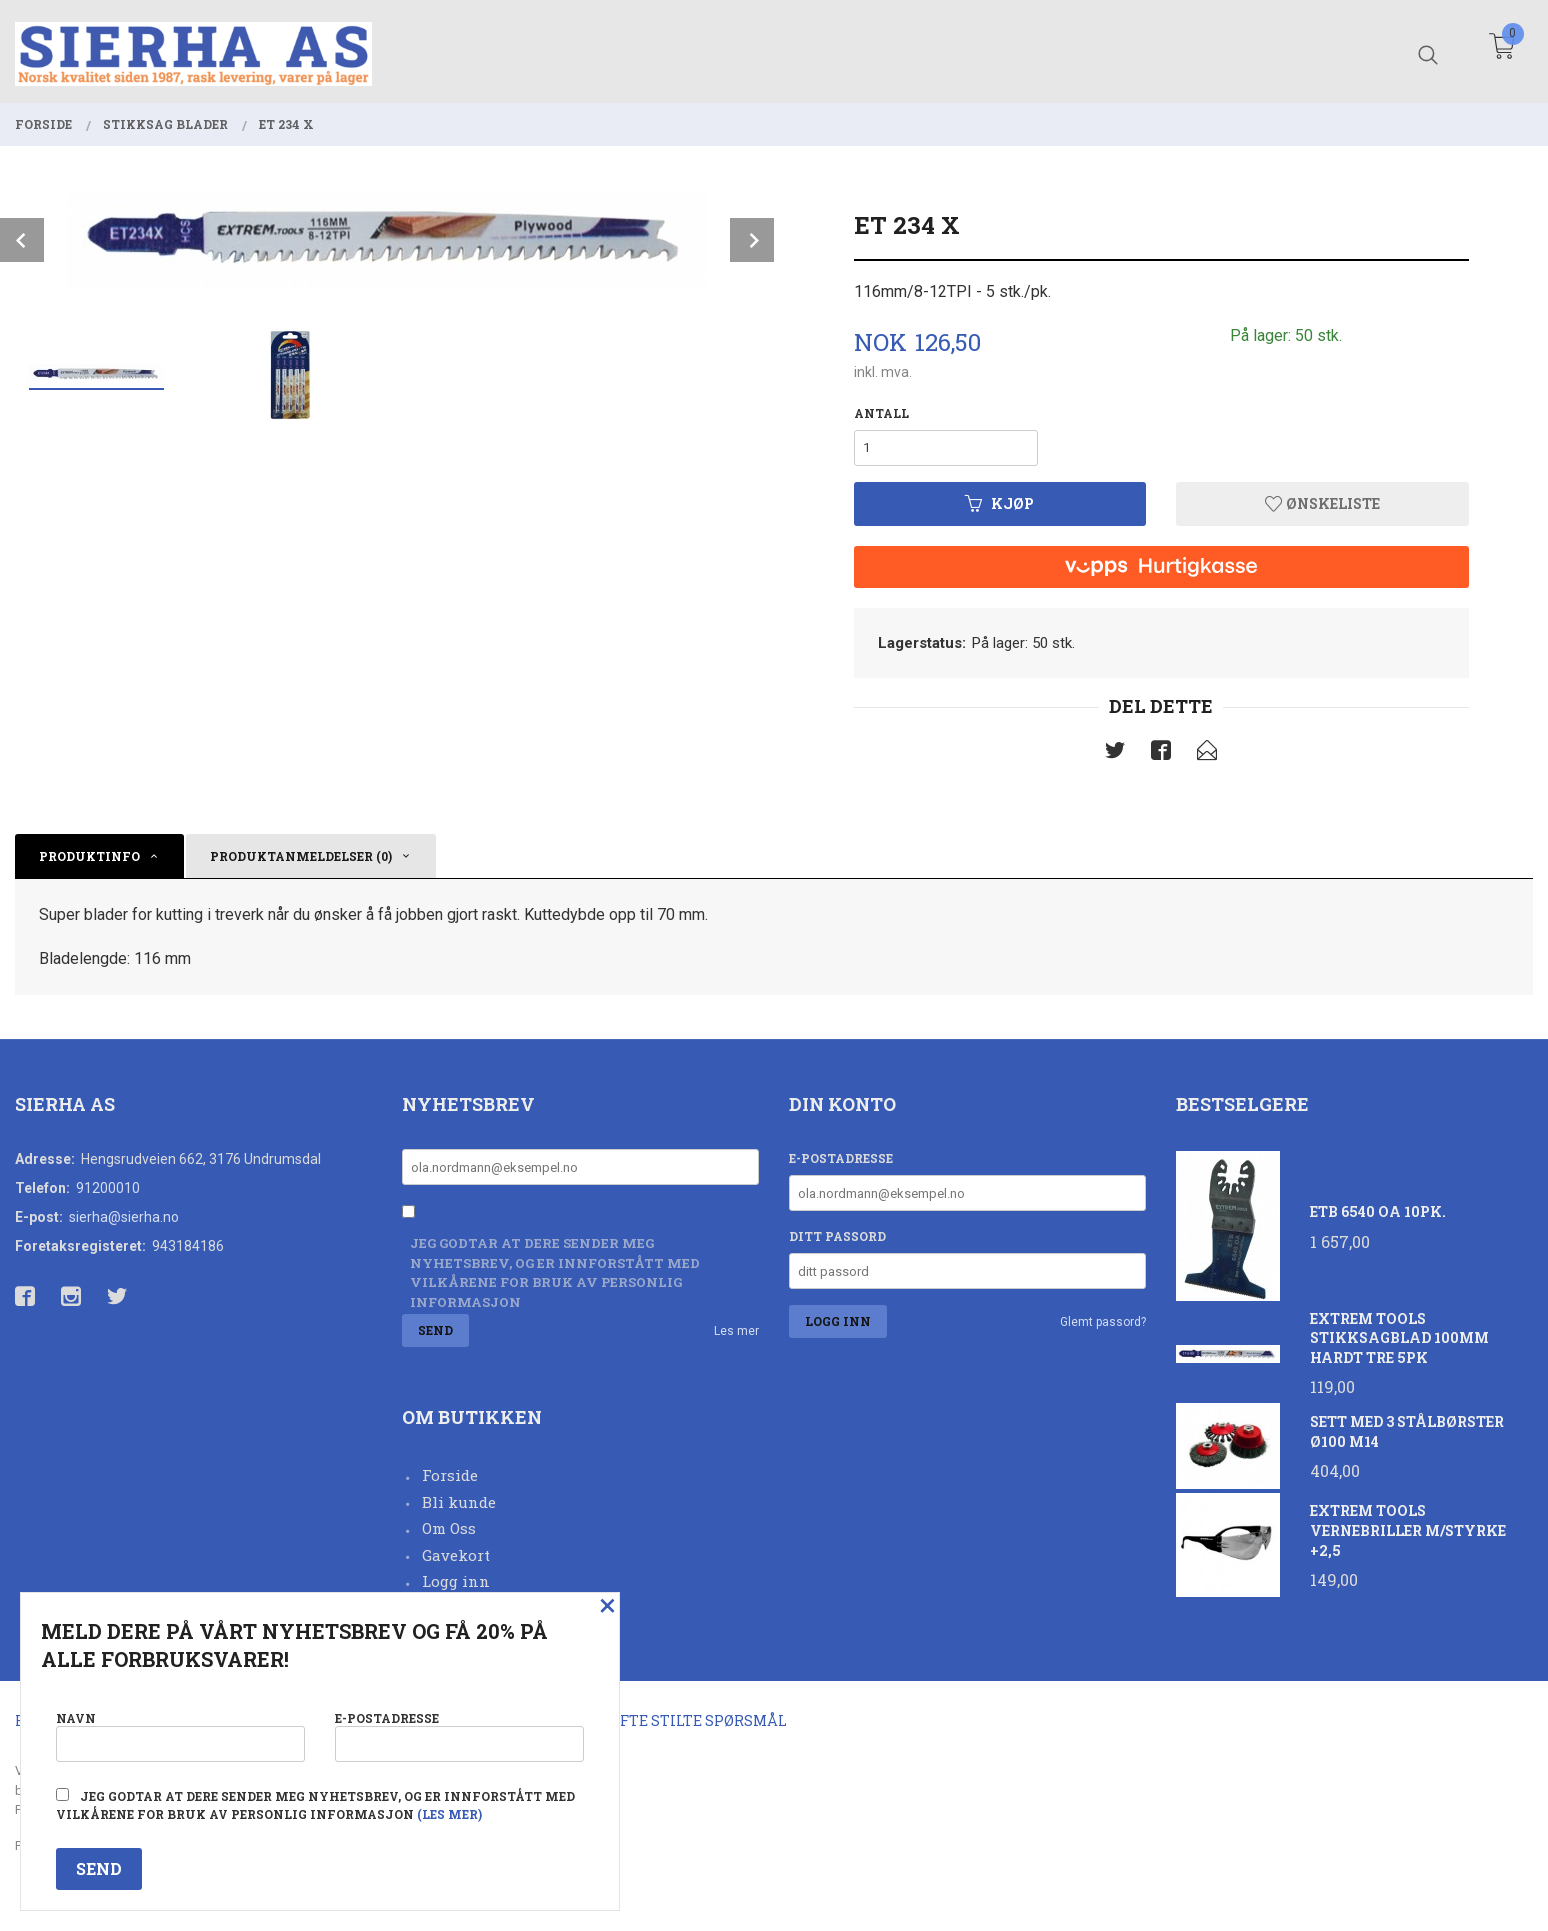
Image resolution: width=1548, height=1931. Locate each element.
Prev (22, 240)
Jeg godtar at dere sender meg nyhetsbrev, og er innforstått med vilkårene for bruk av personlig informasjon (555, 1272)
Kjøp (999, 503)
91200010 (108, 1188)
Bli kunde (459, 1502)
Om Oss (449, 1528)
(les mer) (449, 1814)
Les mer (736, 1331)
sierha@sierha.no (124, 1217)
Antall (881, 413)
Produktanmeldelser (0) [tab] (301, 856)
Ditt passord (837, 1236)
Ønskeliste (1322, 503)
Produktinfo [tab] (89, 856)
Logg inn (456, 1581)
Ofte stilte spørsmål (698, 1720)
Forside (450, 1475)
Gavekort (456, 1555)
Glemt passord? (1103, 1322)
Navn (180, 1735)
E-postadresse (841, 1158)
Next (752, 240)
